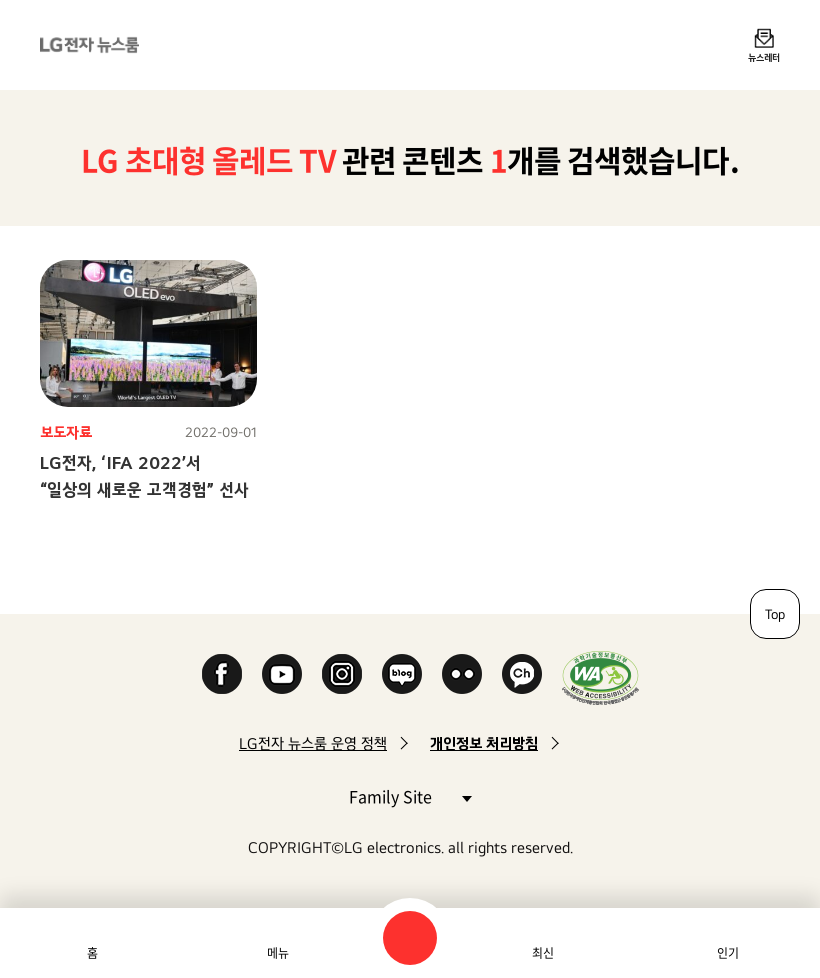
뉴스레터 (764, 57)
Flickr (462, 674)
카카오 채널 (522, 674)
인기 (728, 953)
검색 (410, 938)
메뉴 (278, 953)
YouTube (282, 674)
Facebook (222, 674)
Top (775, 614)
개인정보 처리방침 (484, 743)
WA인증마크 (600, 677)
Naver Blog (402, 674)
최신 (543, 953)
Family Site (410, 795)
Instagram (342, 674)
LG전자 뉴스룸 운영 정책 (313, 743)
